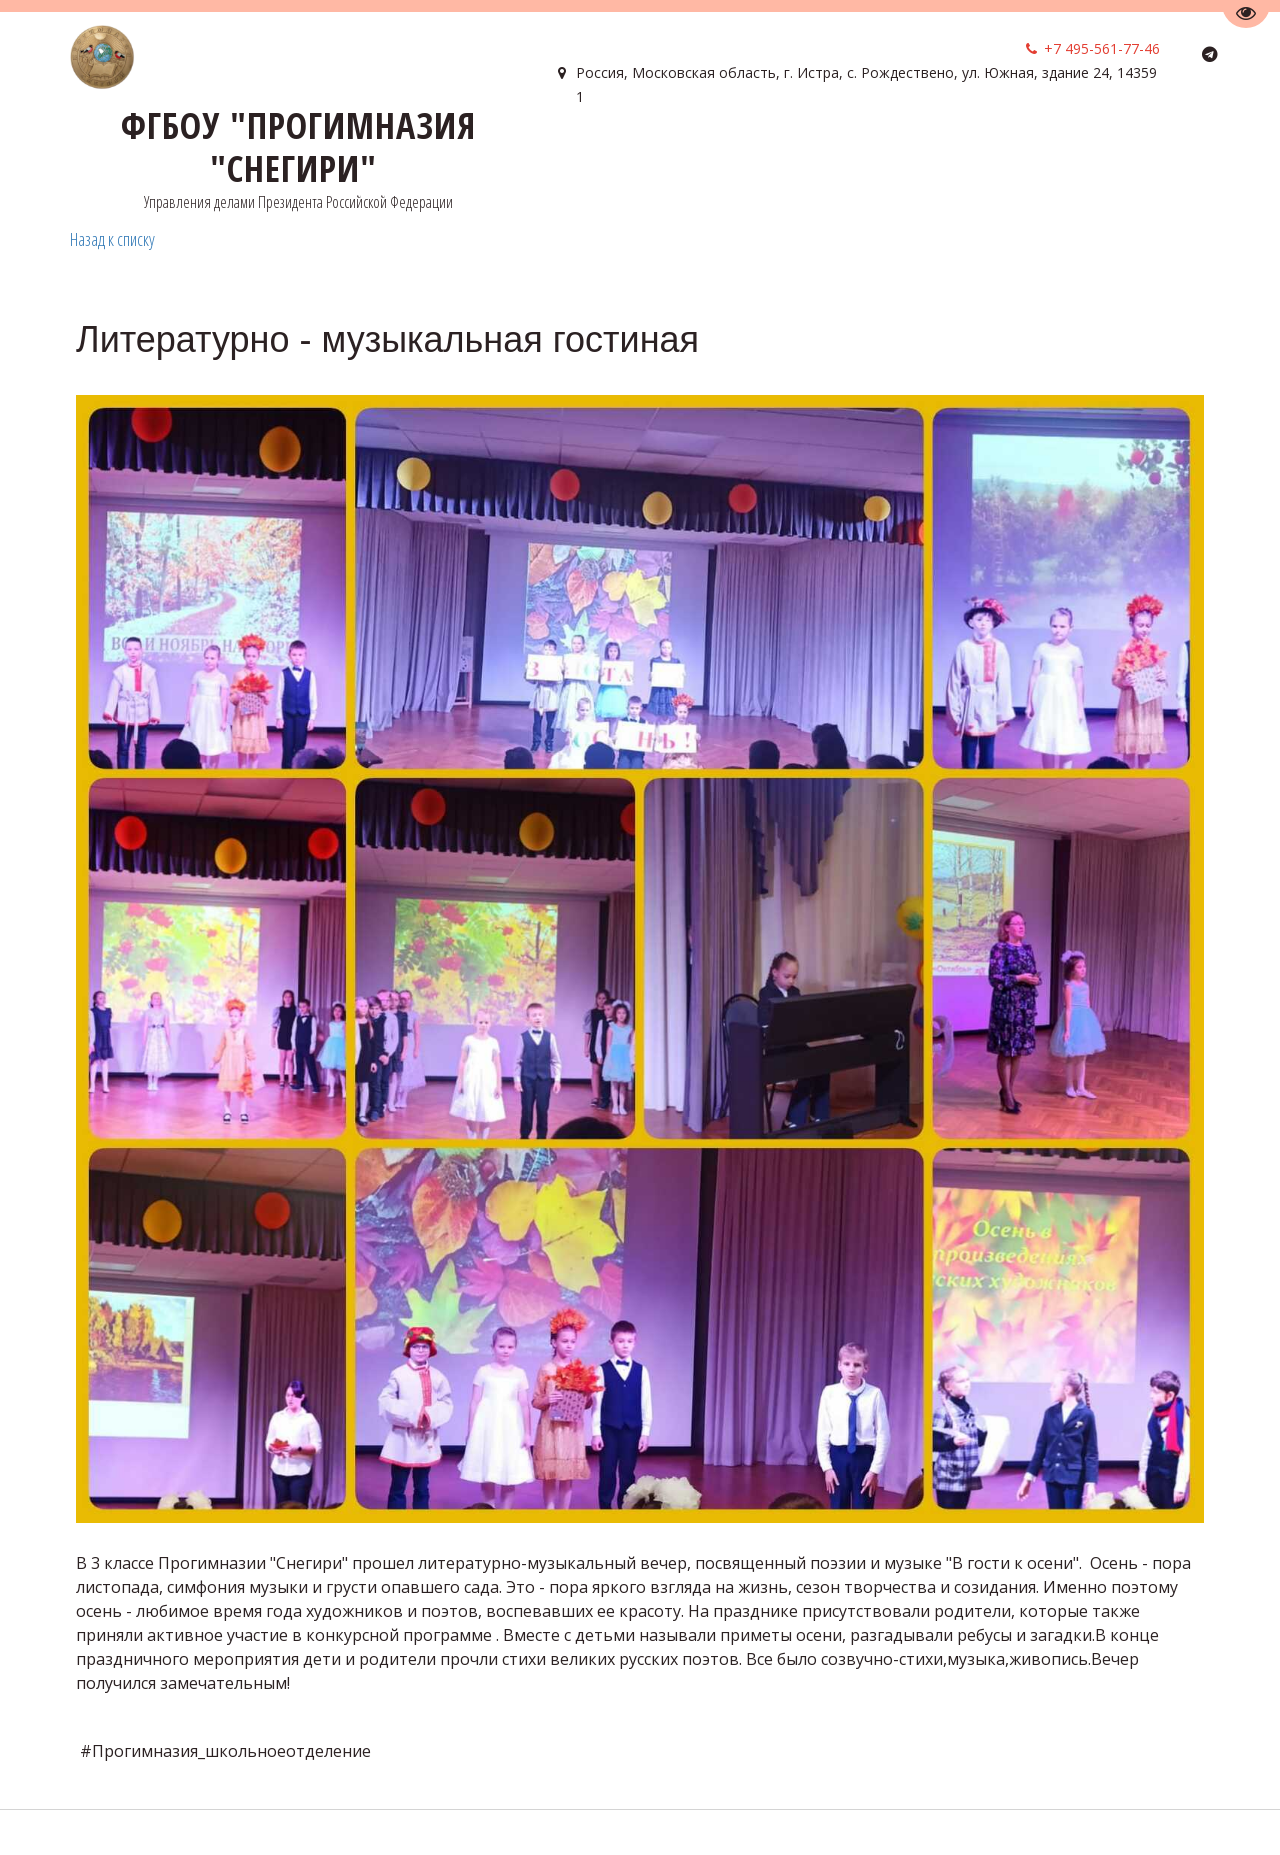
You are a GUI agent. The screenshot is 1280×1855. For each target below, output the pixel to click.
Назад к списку (112, 239)
